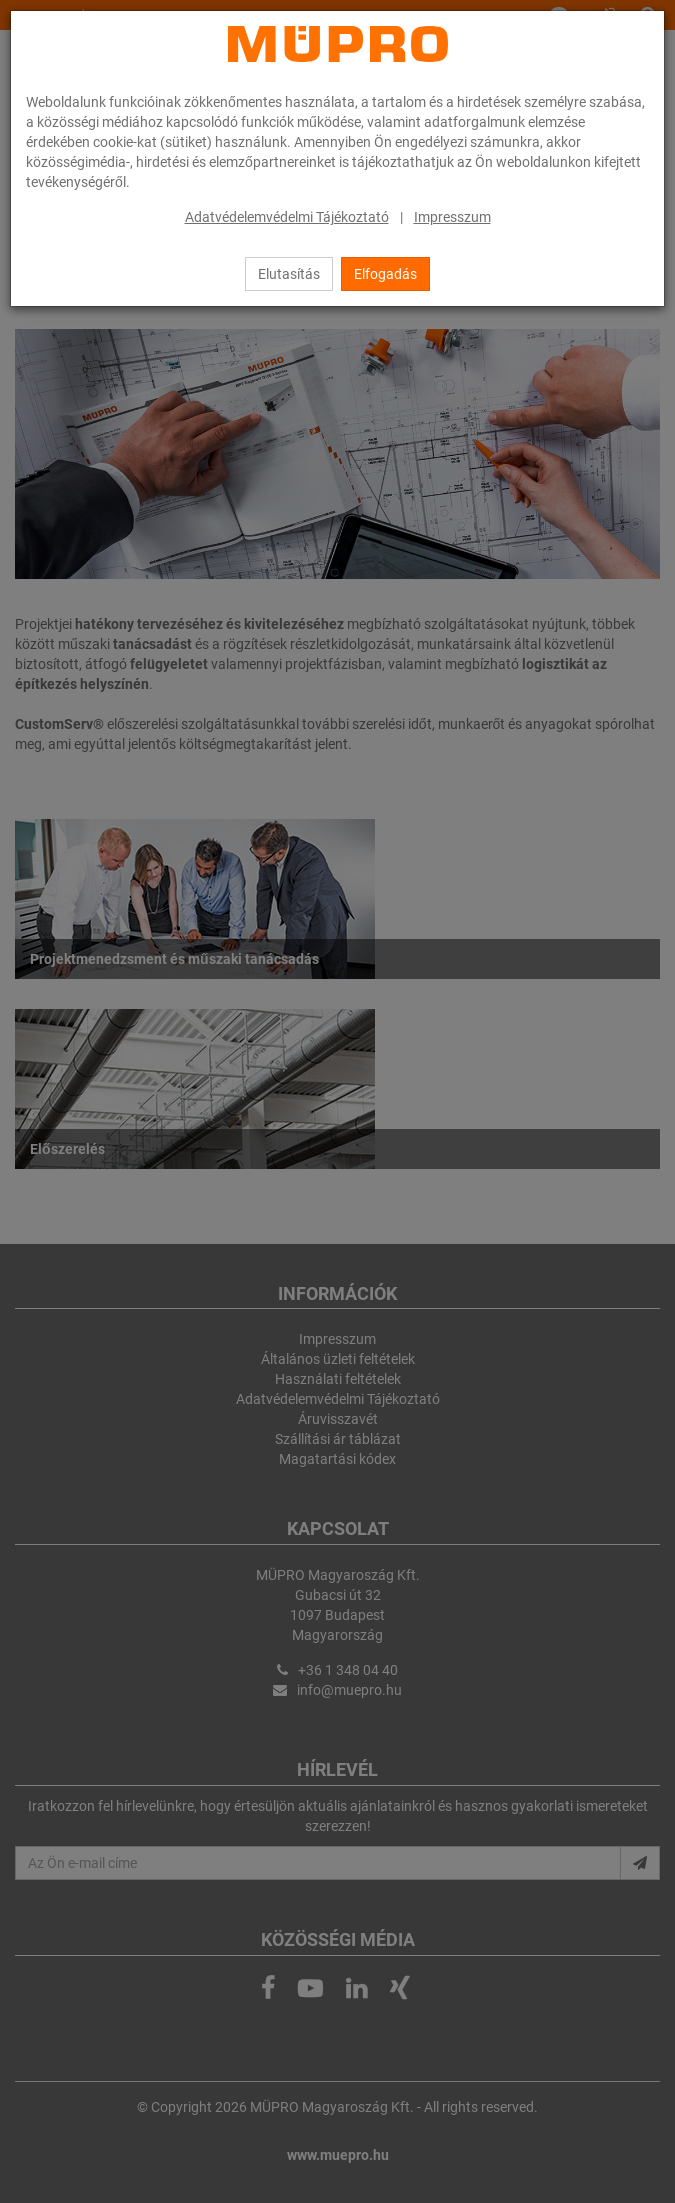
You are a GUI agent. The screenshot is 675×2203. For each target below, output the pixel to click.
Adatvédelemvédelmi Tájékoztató (287, 217)
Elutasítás (289, 274)
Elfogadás (385, 274)
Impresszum (452, 217)
